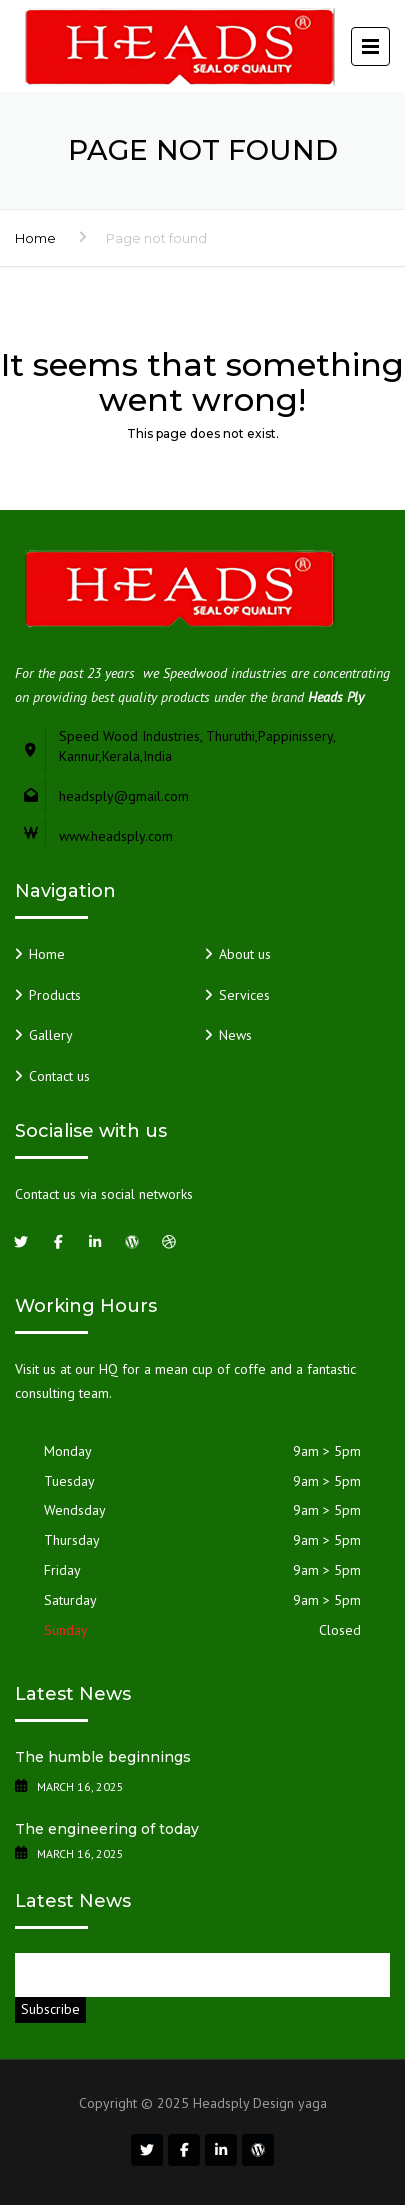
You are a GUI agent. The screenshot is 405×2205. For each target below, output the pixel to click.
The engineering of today (107, 1829)
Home (35, 238)
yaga (312, 2103)
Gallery (51, 1035)
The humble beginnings (103, 1757)
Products (55, 995)
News (235, 1035)
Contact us (59, 1076)
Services (244, 995)
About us (245, 954)
